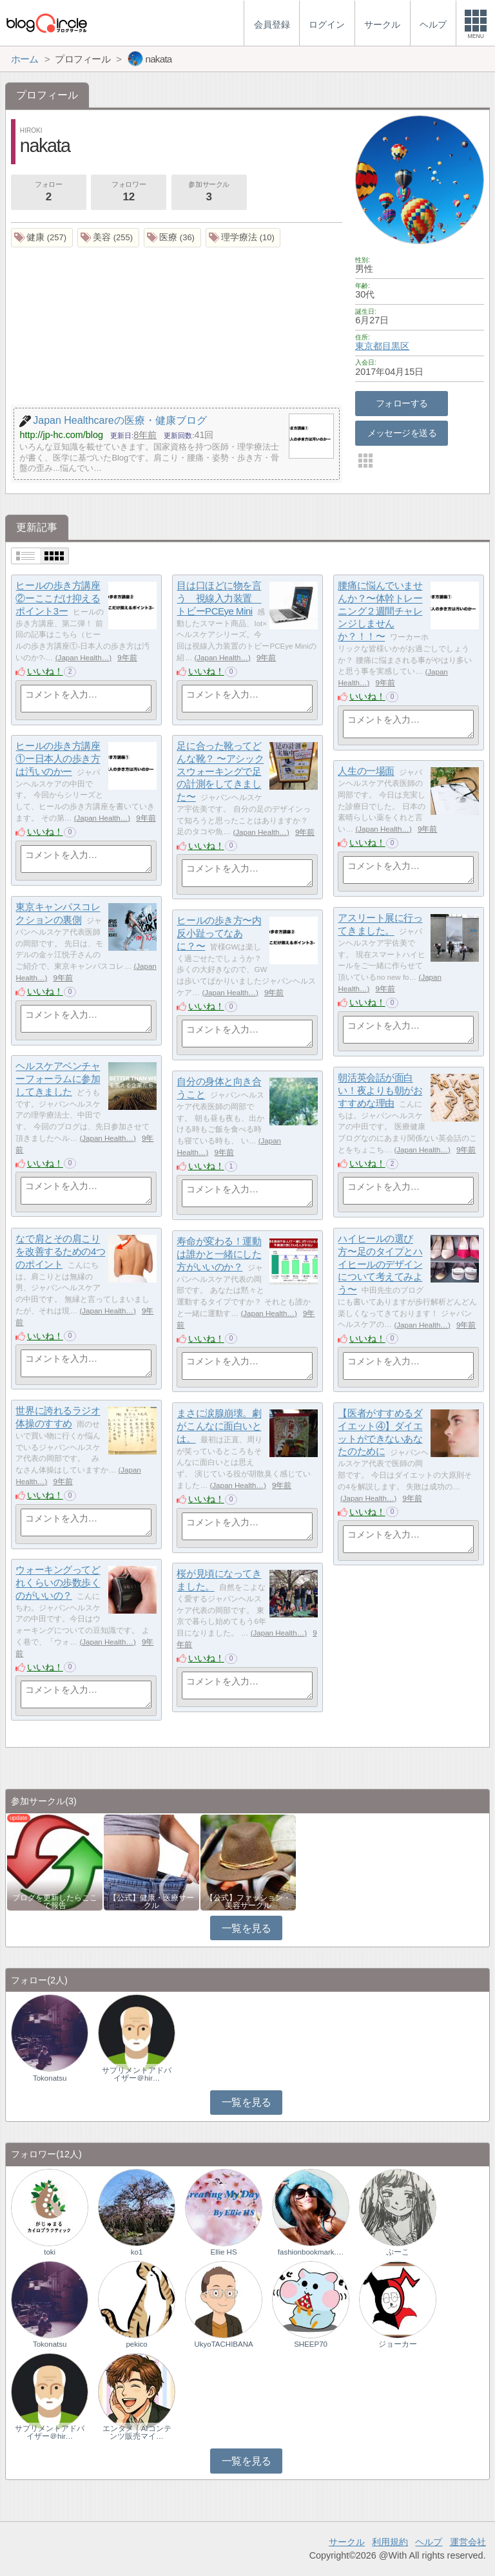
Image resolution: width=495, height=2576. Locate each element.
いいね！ (45, 671)
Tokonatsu (50, 2078)
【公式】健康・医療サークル (151, 1901)
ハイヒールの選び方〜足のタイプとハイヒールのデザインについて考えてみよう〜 (380, 1264)
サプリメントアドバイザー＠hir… (136, 2074)
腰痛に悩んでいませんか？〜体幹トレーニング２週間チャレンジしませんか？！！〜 (380, 611)
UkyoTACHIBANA (223, 2344)
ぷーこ (397, 2252)
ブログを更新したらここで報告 (54, 1901)
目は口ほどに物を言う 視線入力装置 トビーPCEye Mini (219, 598)
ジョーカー (397, 2344)
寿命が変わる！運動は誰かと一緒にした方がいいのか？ (219, 1254)
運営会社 (468, 2542)
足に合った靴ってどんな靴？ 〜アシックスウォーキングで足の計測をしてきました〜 (220, 772)
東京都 (368, 346)
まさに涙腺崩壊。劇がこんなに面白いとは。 (219, 1426)
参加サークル (209, 192)
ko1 (137, 2252)
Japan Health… (84, 658)
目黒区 (395, 346)
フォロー (48, 192)
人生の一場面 (366, 771)
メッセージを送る (401, 433)
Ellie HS (224, 2252)
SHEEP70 (310, 2344)
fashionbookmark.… (311, 2252)
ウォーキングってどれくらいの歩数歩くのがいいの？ (57, 1583)
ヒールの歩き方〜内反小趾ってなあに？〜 (219, 933)
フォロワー (128, 192)
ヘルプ (428, 2542)
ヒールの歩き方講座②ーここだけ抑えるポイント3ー (57, 598)
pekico (136, 2344)
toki (49, 2252)
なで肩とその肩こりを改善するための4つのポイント (60, 1252)
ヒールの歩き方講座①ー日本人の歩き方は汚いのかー (57, 759)
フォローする (402, 403)
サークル (347, 2542)
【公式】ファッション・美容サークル (248, 1901)
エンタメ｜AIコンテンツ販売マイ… (136, 2432)
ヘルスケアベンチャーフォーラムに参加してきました (57, 1079)
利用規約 (390, 2542)
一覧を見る (246, 1928)
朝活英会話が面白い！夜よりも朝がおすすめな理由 (380, 1091)
